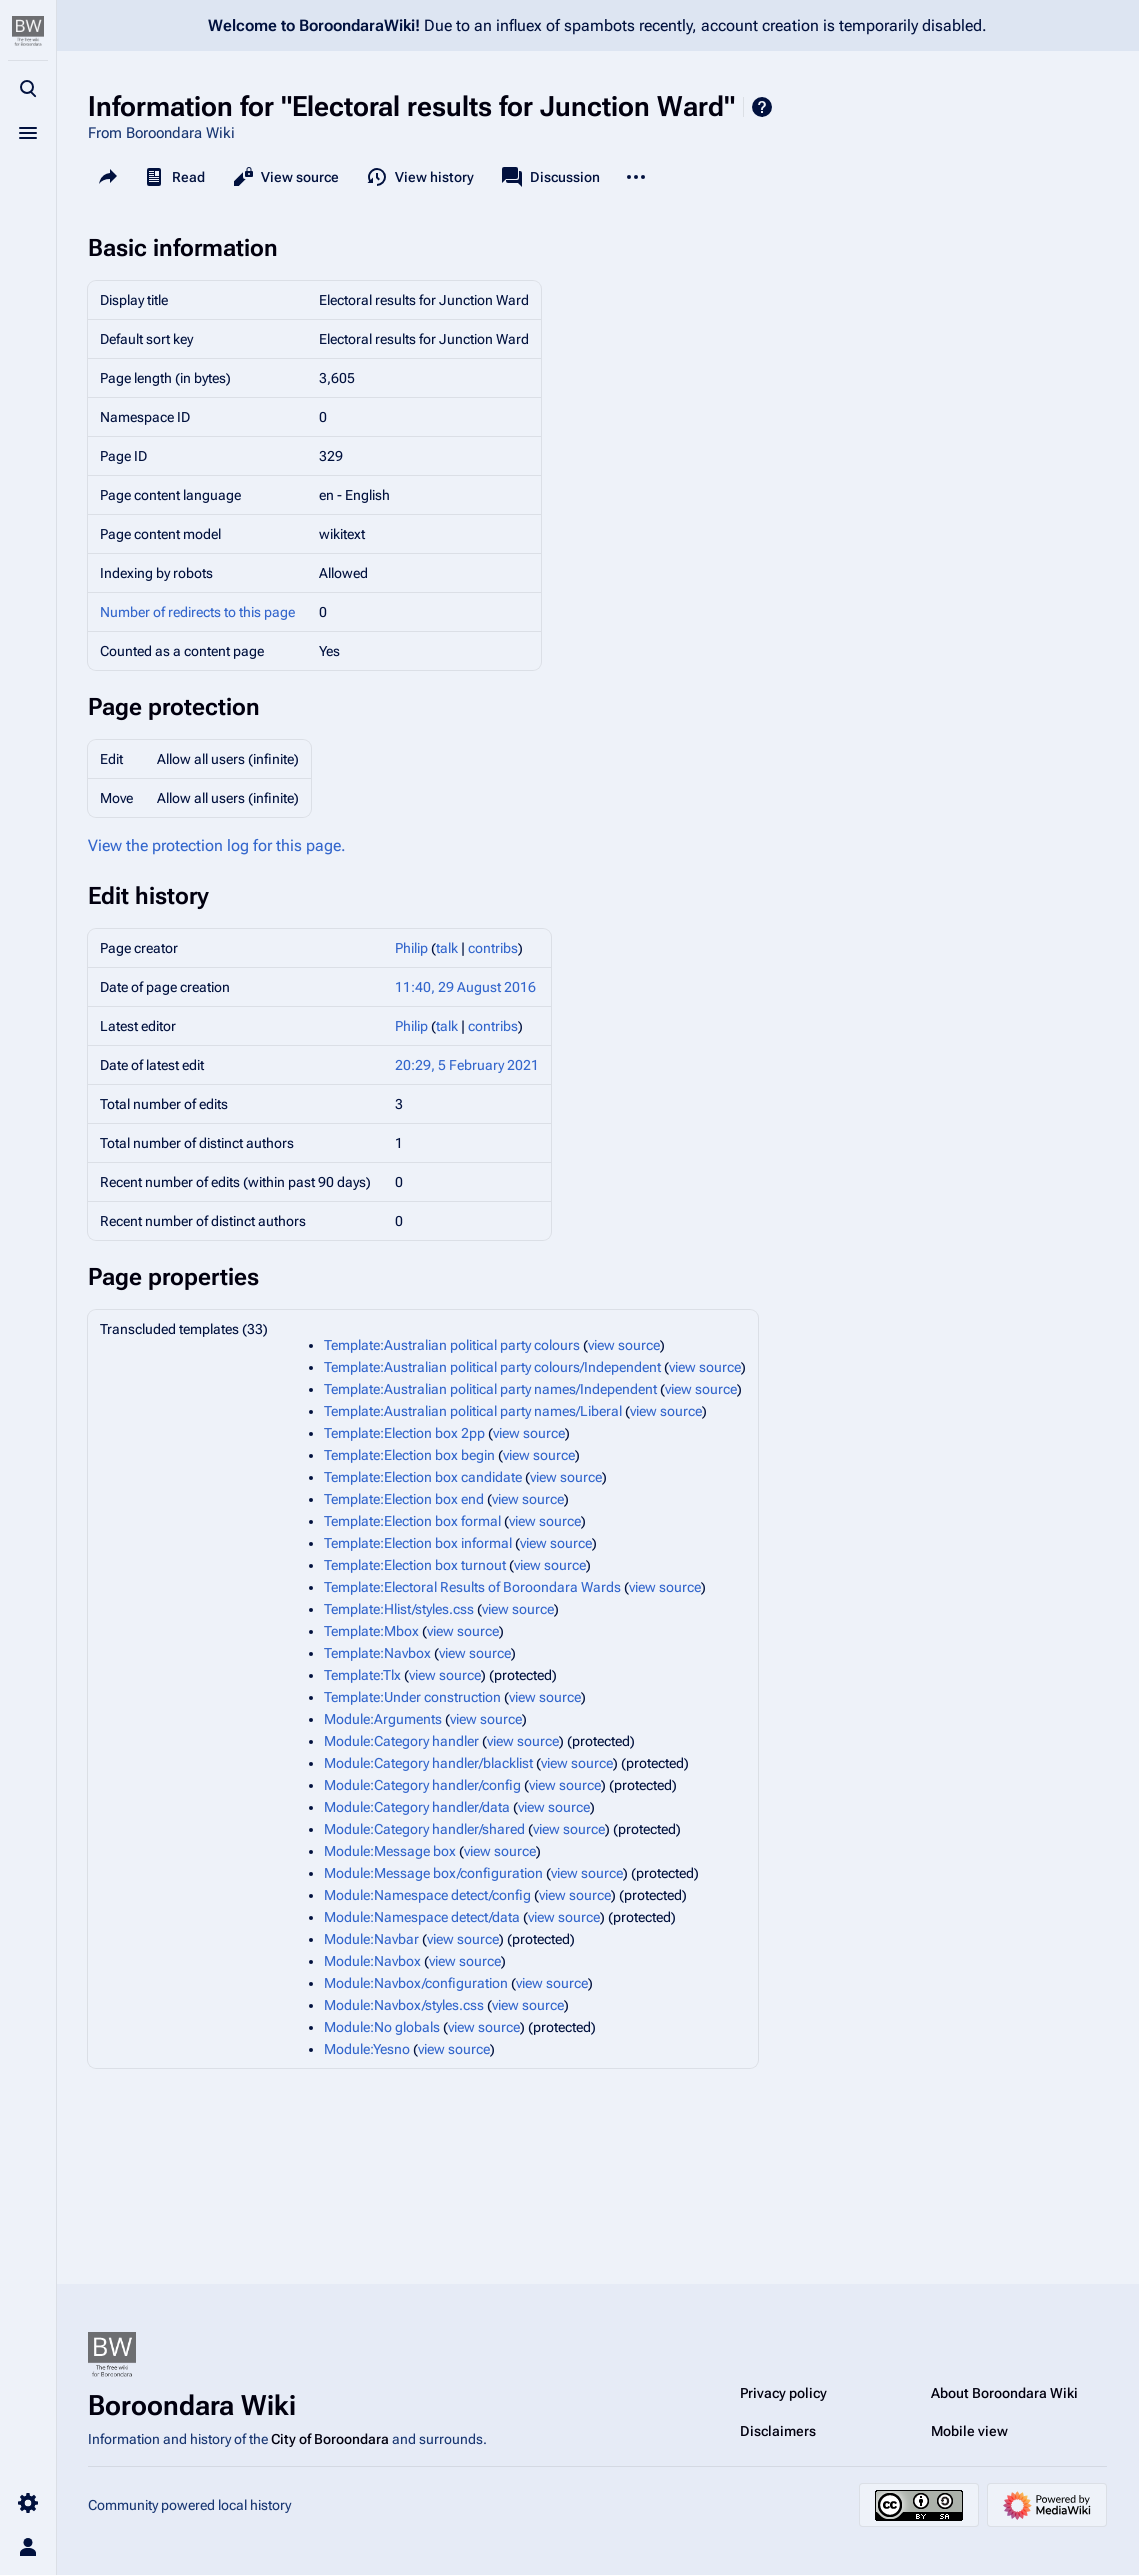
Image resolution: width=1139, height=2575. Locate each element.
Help (762, 107)
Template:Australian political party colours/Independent (492, 1367)
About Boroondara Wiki (1004, 2393)
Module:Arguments (383, 1719)
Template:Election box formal (412, 1521)
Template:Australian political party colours (452, 1345)
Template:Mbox (371, 1631)
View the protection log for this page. (217, 845)
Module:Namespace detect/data (422, 1917)
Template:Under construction (412, 1697)
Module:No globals (382, 2027)
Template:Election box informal (418, 1543)
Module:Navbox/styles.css (404, 2005)
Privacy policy (783, 2393)
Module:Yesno (367, 2049)
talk (447, 948)
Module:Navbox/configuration (416, 1983)
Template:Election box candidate (423, 1477)
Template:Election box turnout (415, 1565)
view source (624, 1345)
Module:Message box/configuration (433, 1873)
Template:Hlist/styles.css (399, 1609)
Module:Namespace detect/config (427, 1895)
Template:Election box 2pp (404, 1433)
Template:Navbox (377, 1653)
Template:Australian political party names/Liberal (473, 1411)
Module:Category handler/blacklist (428, 1763)
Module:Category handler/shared (424, 1829)
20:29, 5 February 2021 (467, 1065)
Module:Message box (390, 1851)
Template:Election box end (404, 1499)
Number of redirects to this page (197, 612)
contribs (493, 948)
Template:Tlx (362, 1675)
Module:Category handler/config (422, 1785)
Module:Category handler (401, 1741)
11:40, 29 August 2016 (465, 987)
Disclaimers (778, 2431)
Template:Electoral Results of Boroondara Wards (472, 1587)
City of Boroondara (330, 2439)
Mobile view (969, 2431)
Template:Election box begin (409, 1455)
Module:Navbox (372, 1961)
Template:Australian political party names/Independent (490, 1389)
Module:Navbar (371, 1939)
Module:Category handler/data (417, 1807)
